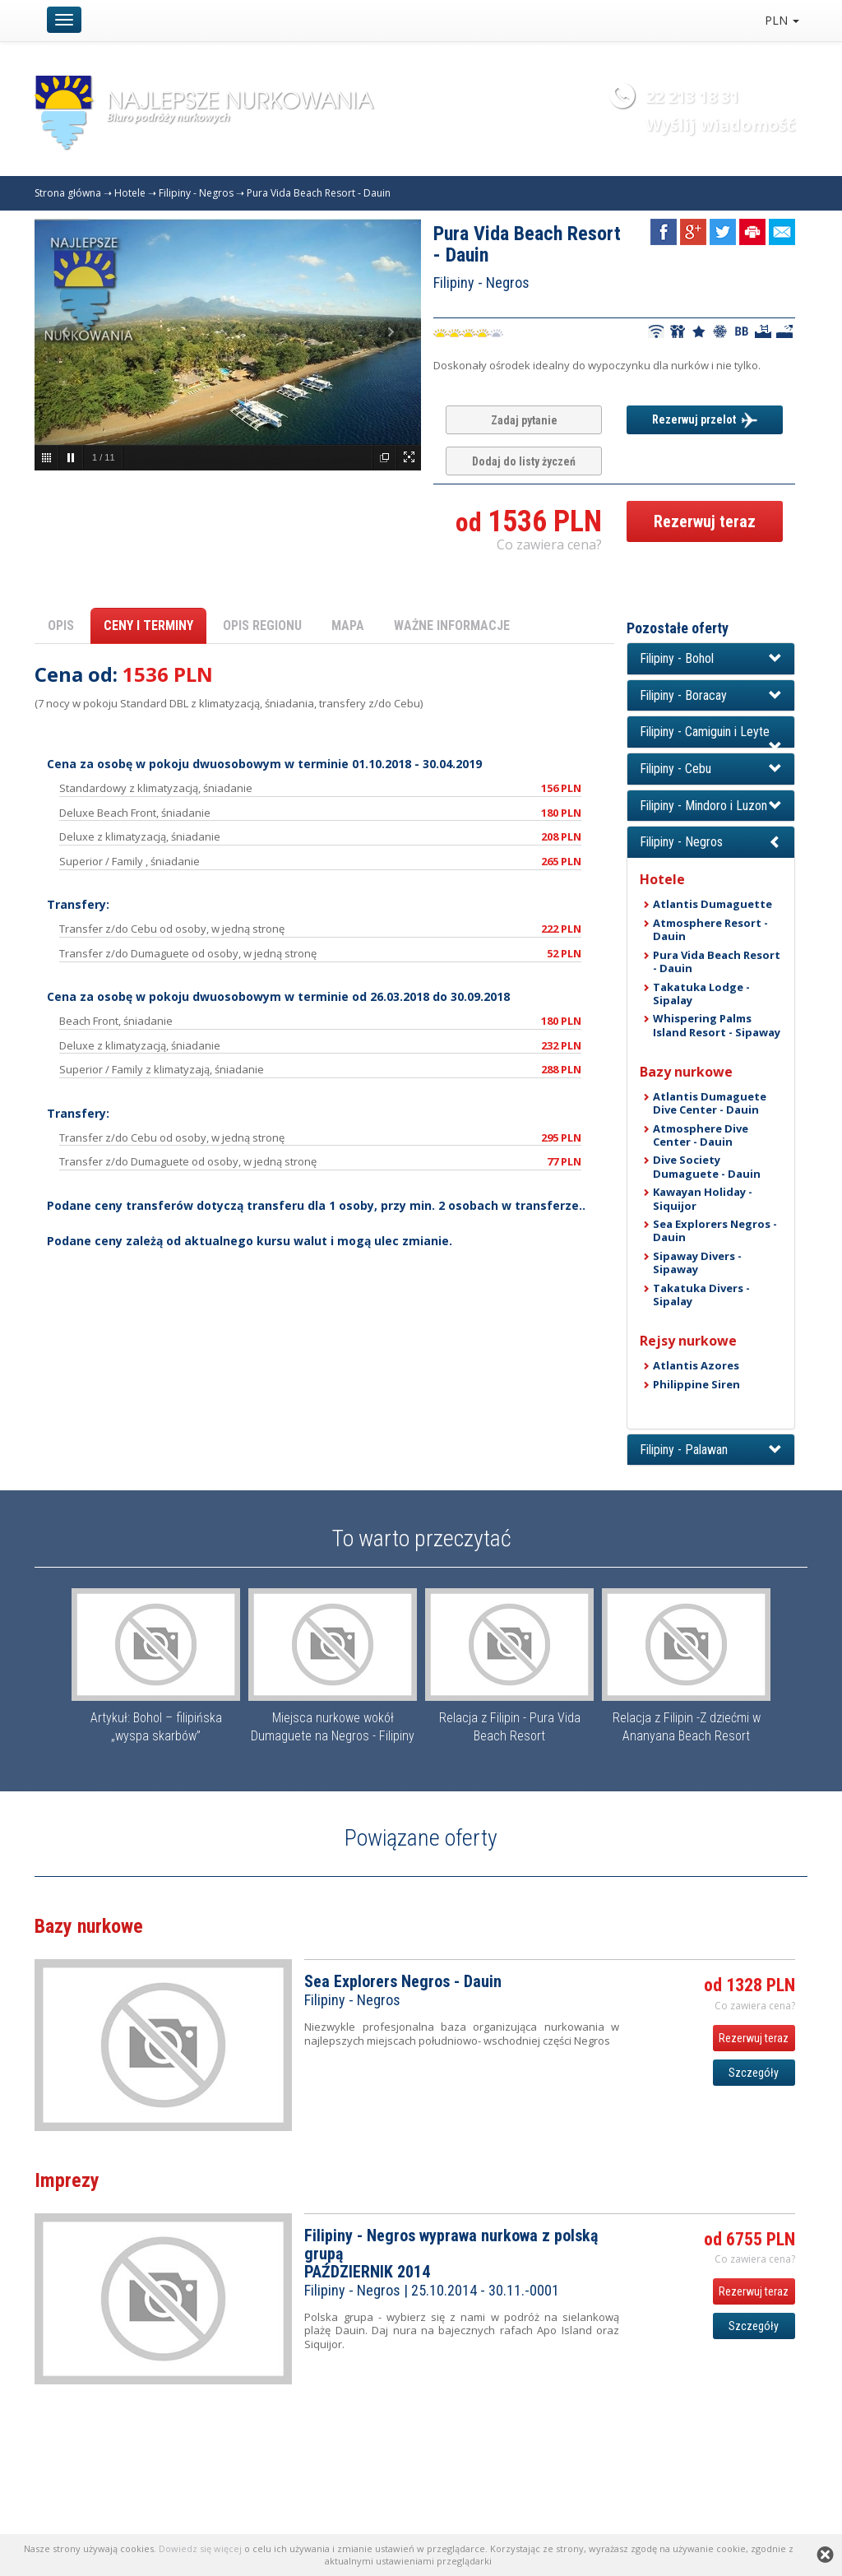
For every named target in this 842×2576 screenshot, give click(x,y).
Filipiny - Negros (196, 193)
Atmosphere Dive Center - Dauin (700, 1135)
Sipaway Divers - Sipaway (697, 1262)
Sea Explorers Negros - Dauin (715, 1230)
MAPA (347, 625)
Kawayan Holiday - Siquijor (702, 1198)
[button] (710, 658)
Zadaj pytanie (524, 420)
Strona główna (68, 193)
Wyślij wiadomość (720, 125)
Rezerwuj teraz (705, 521)
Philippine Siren (696, 1384)
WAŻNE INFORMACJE (452, 625)
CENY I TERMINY (148, 625)
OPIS (61, 625)
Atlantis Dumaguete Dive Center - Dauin (709, 1103)
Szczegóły (754, 2072)
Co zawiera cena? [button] (549, 544)
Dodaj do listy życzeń (524, 461)
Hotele (130, 193)
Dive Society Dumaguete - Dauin (707, 1166)
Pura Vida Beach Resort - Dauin (319, 193)
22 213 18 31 (692, 97)
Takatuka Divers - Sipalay (701, 1295)
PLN (782, 20)
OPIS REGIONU (262, 625)
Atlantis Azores (696, 1365)
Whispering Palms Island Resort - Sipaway (716, 1025)
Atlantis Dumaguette (712, 904)
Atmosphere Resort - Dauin (710, 929)
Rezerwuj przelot (704, 420)
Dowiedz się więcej (200, 2548)
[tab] (710, 658)
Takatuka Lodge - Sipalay (701, 994)
